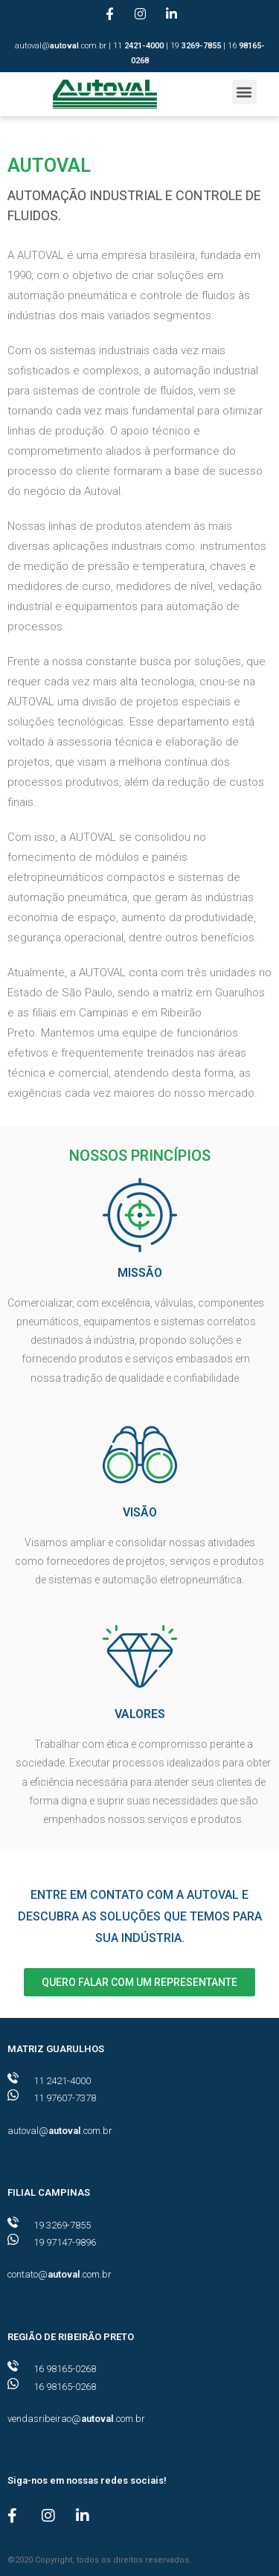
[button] (244, 92)
